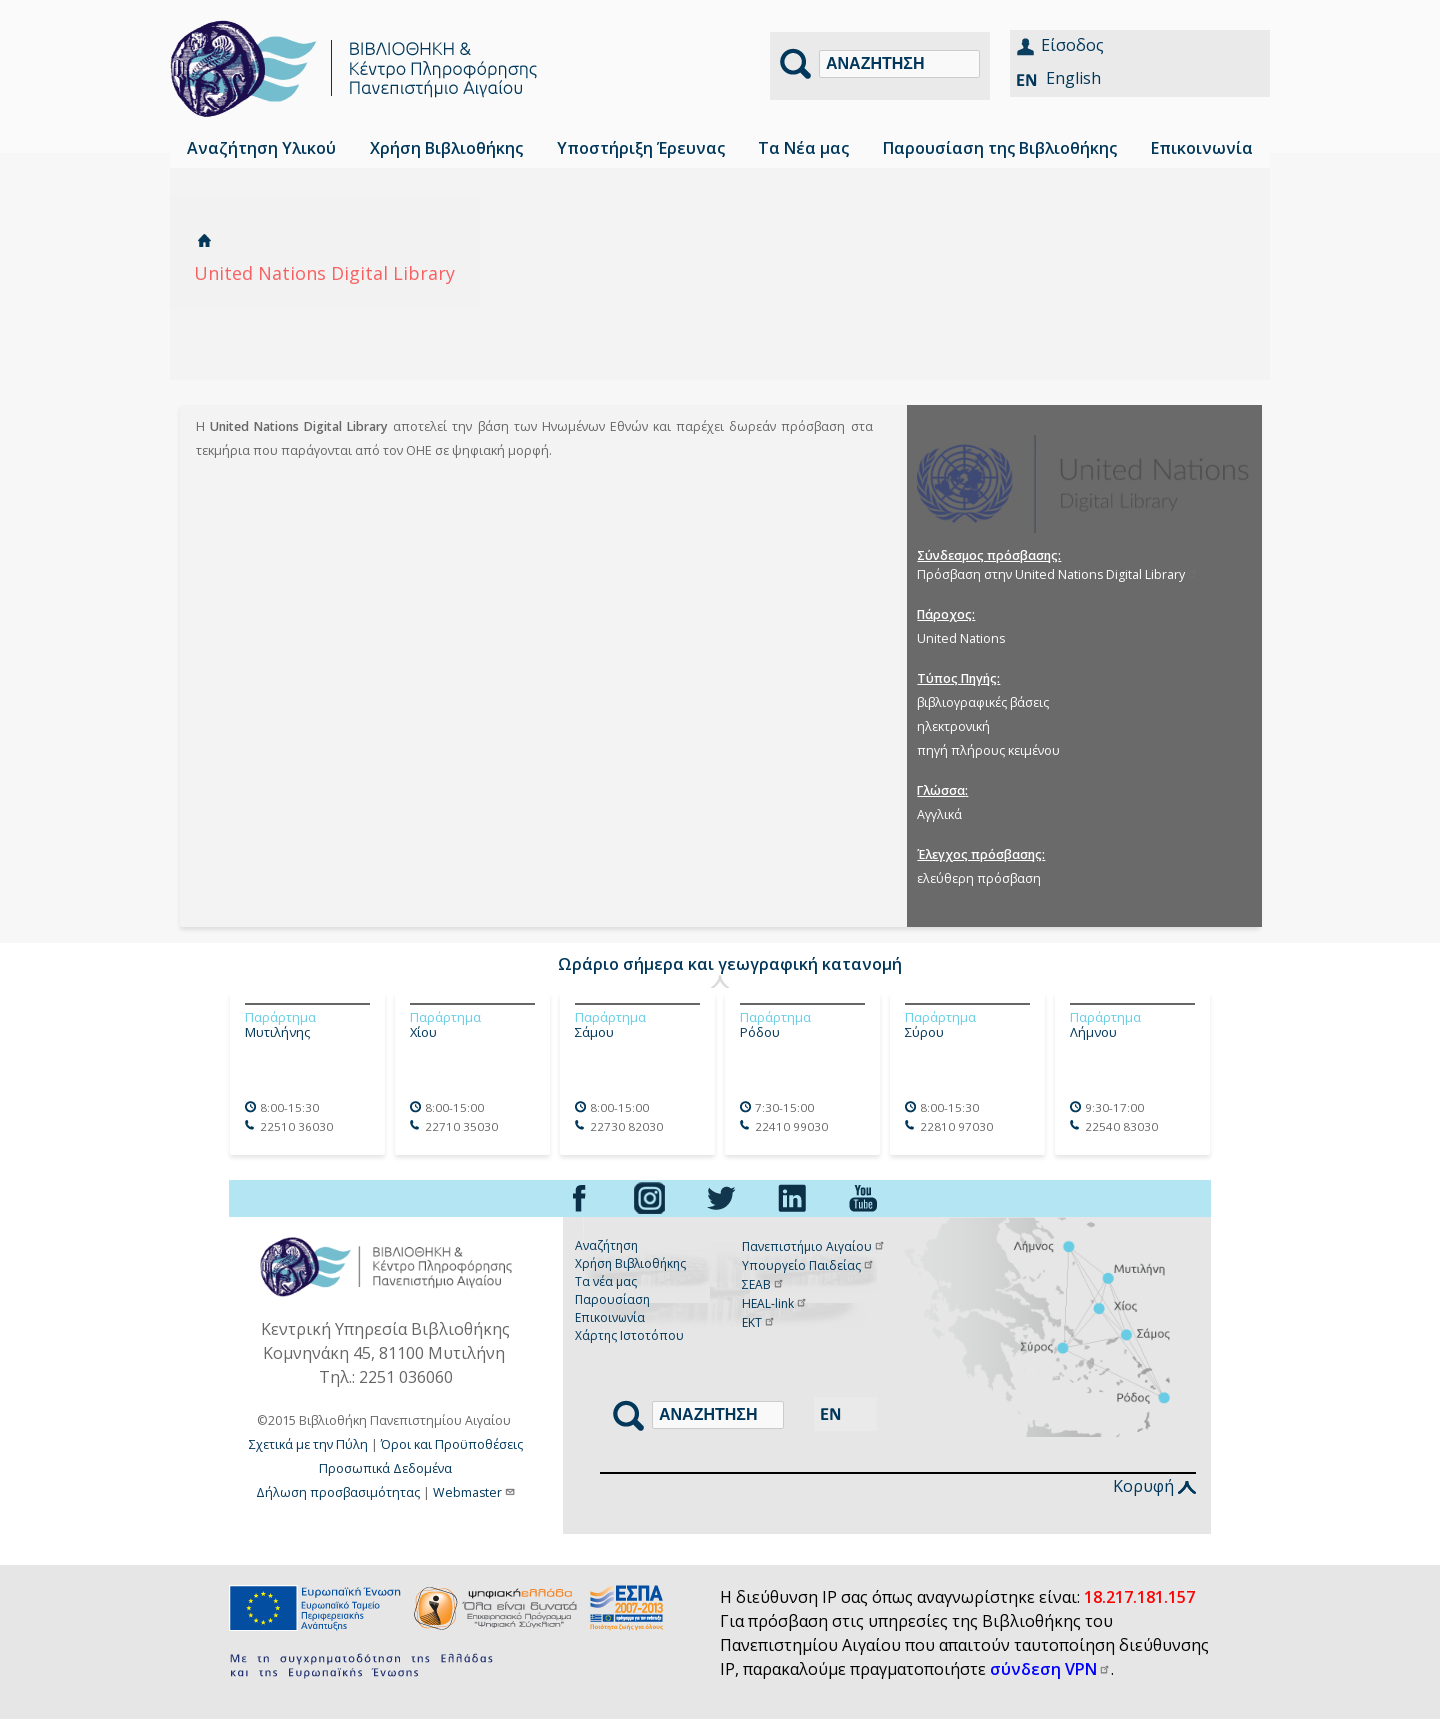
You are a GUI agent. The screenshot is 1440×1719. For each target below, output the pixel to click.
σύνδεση (1050, 1669)
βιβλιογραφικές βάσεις (983, 702)
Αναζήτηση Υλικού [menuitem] (261, 148)
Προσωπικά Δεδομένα (385, 1468)
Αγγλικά (939, 814)
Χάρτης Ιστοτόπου (629, 1335)
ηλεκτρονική (953, 726)
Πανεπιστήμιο (814, 1246)
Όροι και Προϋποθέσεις (452, 1444)
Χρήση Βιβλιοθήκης (630, 1263)
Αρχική (204, 240)
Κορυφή (1154, 1486)
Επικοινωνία (610, 1317)
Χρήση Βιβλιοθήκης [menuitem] (446, 148)
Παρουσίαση (612, 1299)
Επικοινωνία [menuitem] (1202, 148)
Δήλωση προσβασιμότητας (338, 1492)
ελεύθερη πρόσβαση (979, 878)
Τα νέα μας (606, 1281)
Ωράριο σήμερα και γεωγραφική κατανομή (730, 964)
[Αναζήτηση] (899, 64)
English (1073, 78)
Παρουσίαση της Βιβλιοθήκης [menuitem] (1000, 148)
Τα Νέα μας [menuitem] (803, 148)
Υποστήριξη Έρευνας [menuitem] (641, 148)
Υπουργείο (808, 1265)
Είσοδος (1072, 45)
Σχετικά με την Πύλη (308, 1444)
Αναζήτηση (606, 1245)
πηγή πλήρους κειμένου (988, 750)
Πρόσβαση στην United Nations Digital (1058, 574)
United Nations (961, 638)
